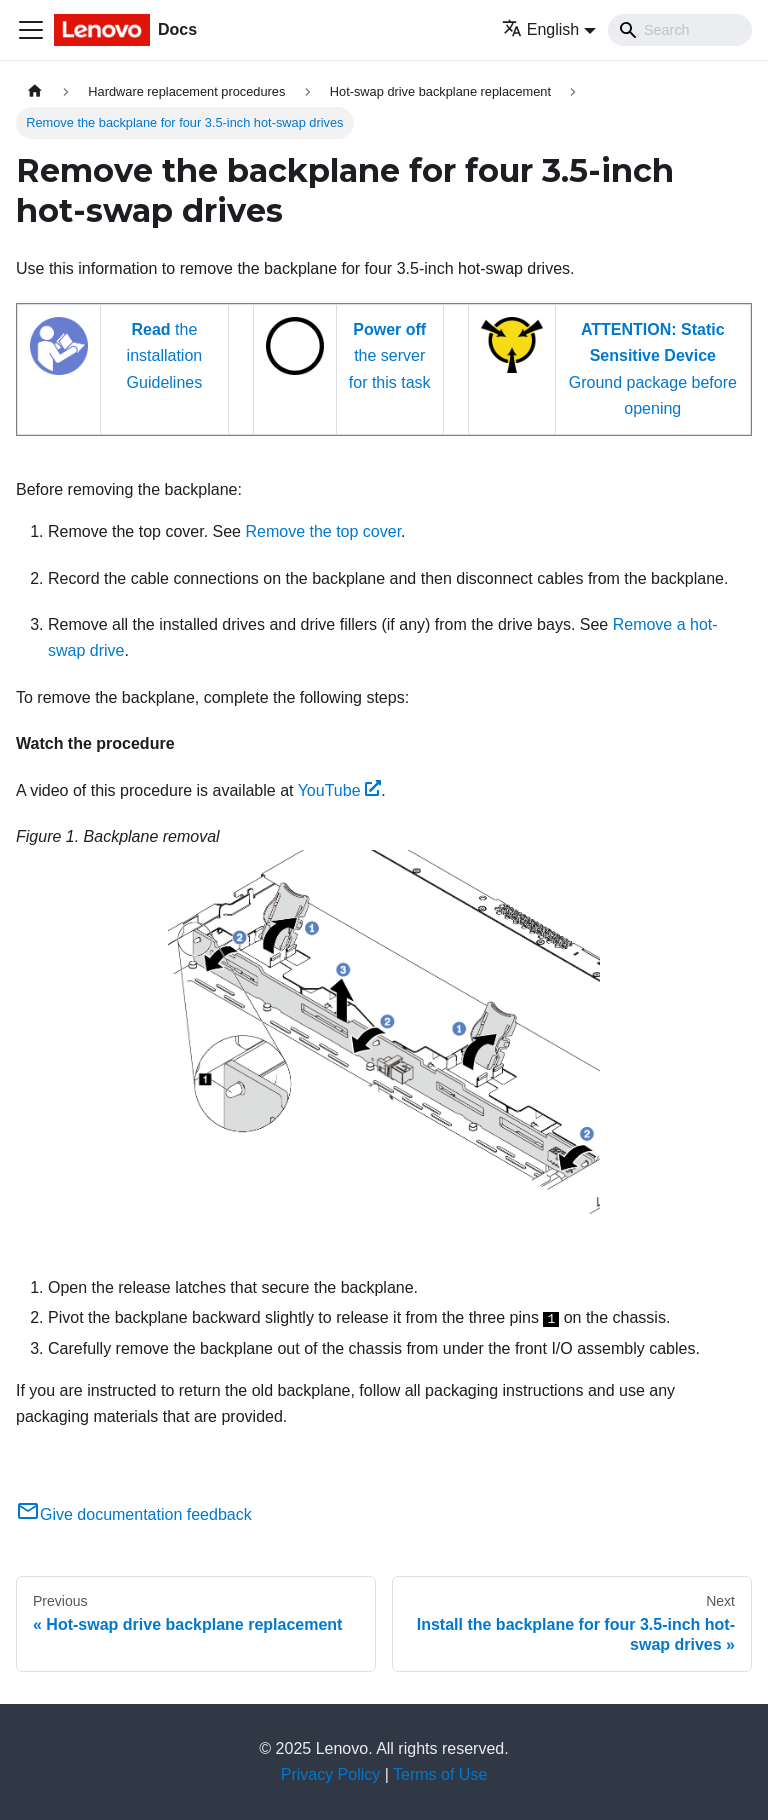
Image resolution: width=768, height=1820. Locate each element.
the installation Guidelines (165, 356)
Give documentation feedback (134, 1514)
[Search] (680, 30)
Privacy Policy (331, 1774)
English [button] (540, 29)
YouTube (340, 790)
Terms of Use (440, 1774)
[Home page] (35, 91)
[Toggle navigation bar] (31, 30)
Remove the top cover (323, 531)
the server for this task (390, 356)
